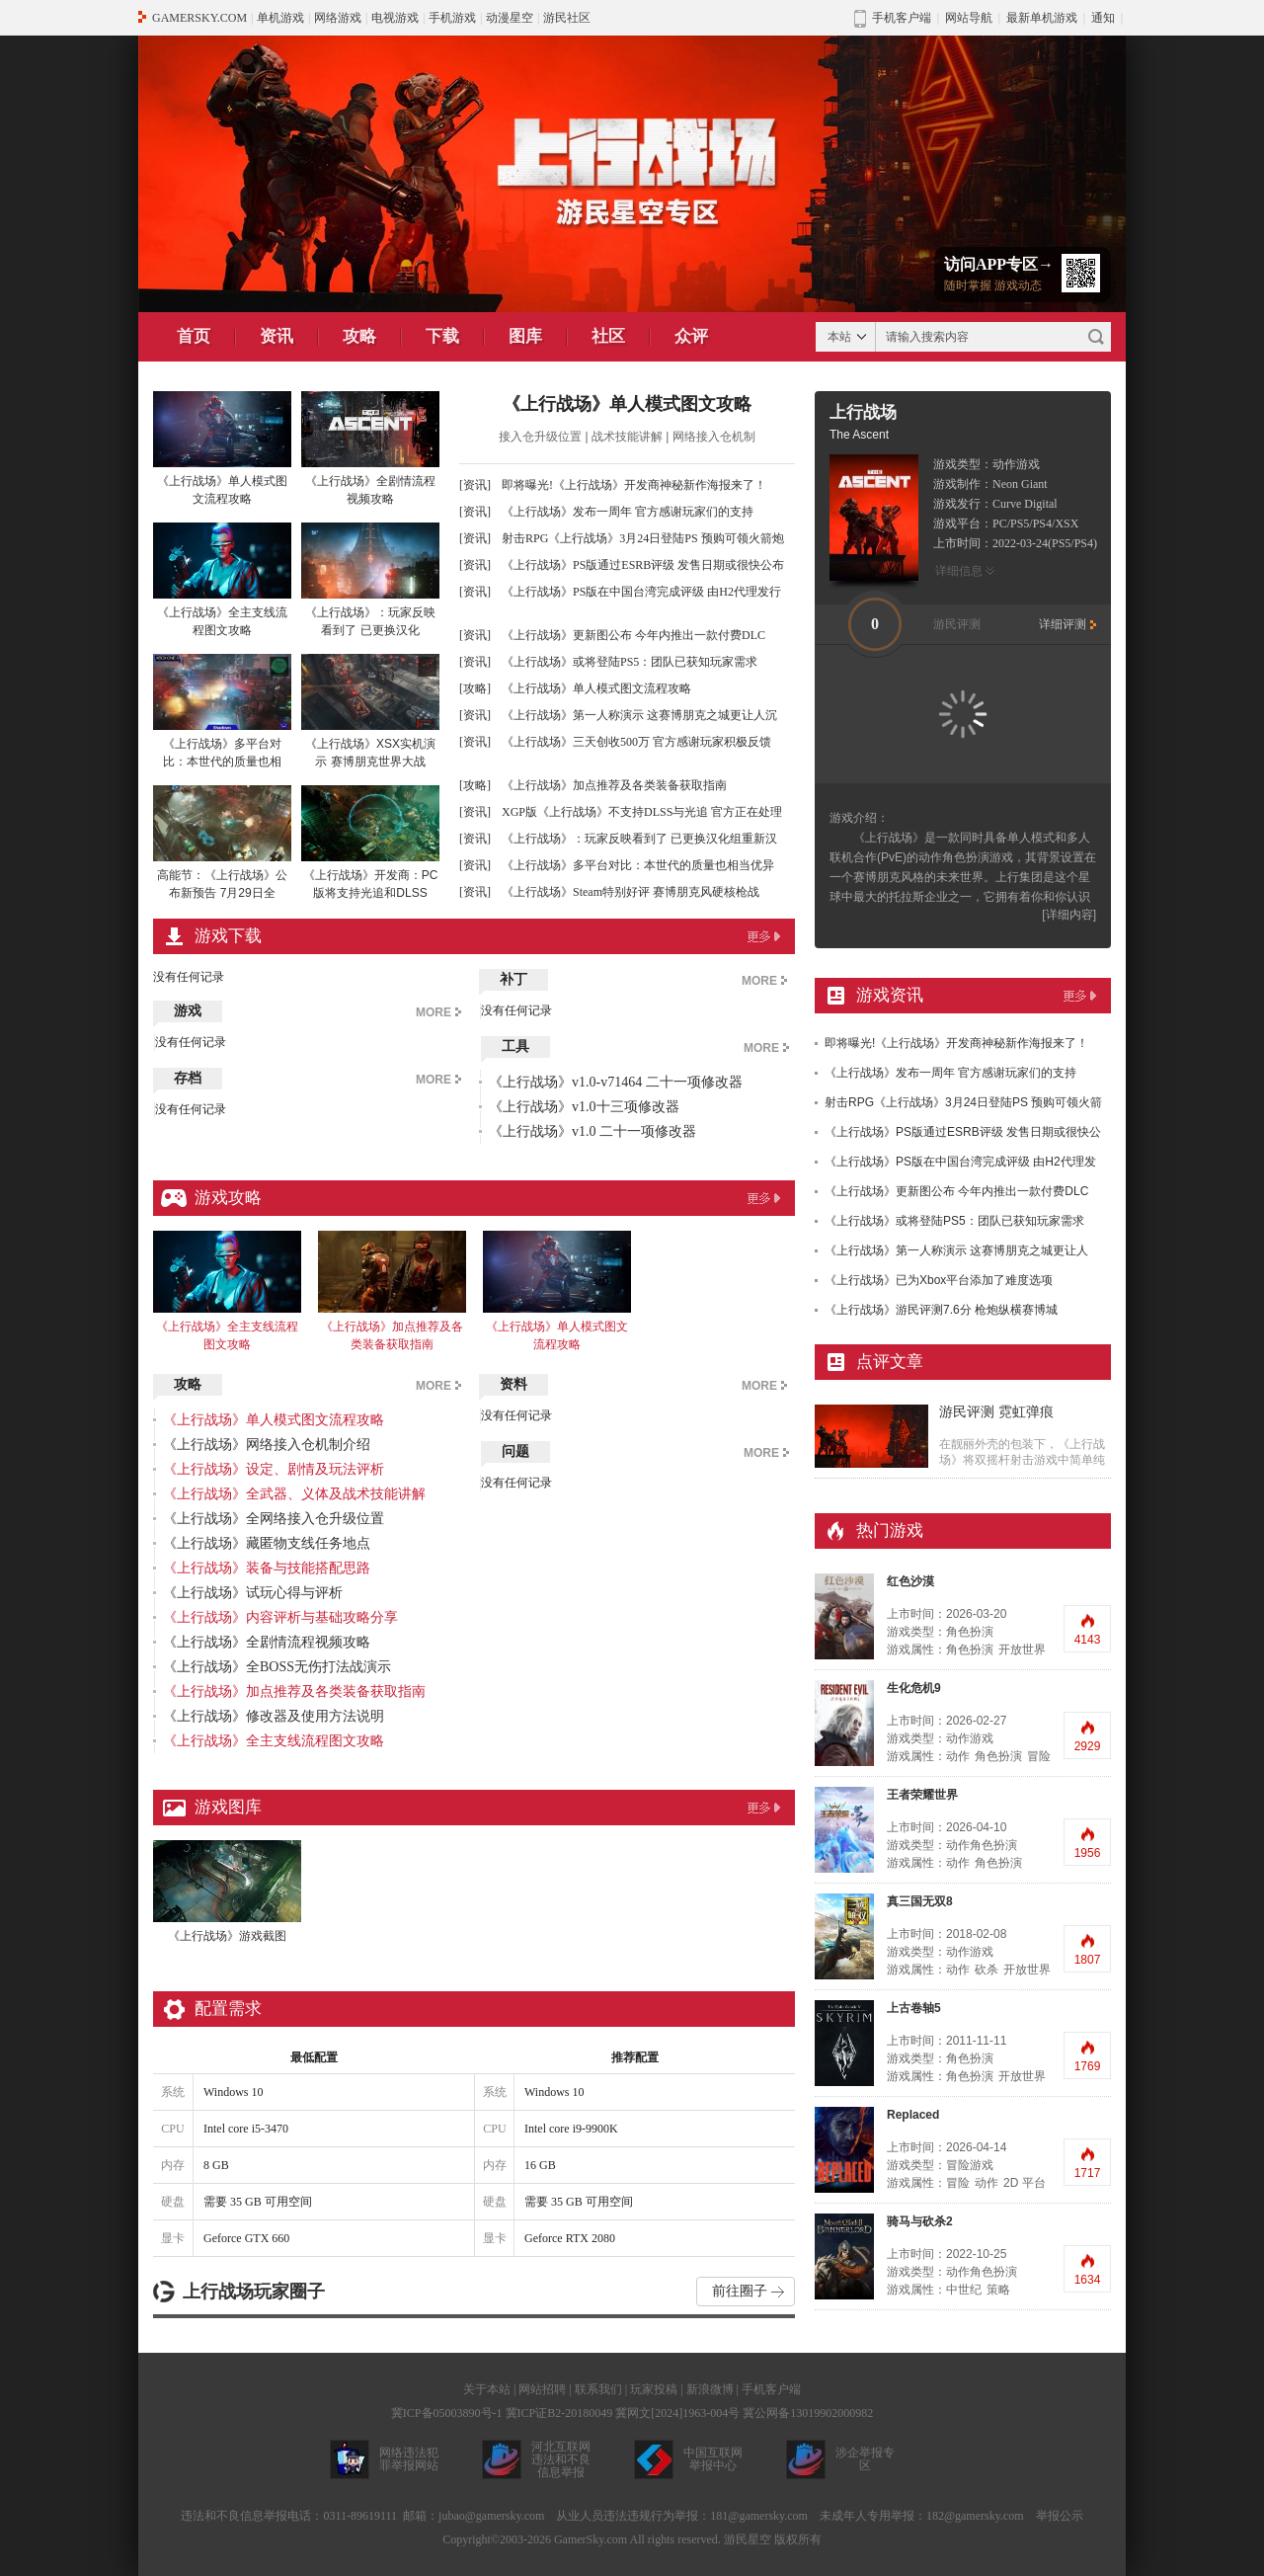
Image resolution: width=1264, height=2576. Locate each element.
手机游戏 (452, 18)
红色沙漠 (910, 1581)
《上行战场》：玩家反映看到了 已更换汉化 (370, 580)
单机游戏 (280, 18)
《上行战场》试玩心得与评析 (253, 1592)
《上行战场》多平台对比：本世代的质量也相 (222, 711)
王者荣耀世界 (922, 1795)
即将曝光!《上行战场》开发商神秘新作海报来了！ (634, 485)
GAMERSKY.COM (199, 18)
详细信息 (959, 571)
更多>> (1079, 995)
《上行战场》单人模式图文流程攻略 (222, 448)
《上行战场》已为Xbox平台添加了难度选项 (939, 1280)
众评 (691, 336)
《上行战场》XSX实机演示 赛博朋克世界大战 (370, 711)
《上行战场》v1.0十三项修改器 (584, 1106)
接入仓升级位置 (540, 436)
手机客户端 (771, 2389)
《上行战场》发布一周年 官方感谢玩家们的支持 (627, 512)
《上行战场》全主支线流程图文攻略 (222, 580)
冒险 (1039, 1756)
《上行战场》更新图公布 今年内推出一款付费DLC (633, 635)
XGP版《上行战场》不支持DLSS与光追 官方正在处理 (642, 812)
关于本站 (487, 2389)
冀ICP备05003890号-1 (447, 2413)
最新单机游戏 (1041, 18)
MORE (433, 1012)
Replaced (913, 2115)
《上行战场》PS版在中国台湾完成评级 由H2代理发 (960, 1161)
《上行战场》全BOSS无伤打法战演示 (277, 1666)
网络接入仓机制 (713, 436)
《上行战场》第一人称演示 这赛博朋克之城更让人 (956, 1250)
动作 (958, 1756)
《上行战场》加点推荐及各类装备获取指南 (614, 785)
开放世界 (1022, 1649)
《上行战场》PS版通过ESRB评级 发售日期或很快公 (963, 1132)
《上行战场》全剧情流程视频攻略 (370, 448)
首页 (193, 336)
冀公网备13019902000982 (808, 2413)
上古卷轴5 (914, 2008)
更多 (763, 936)
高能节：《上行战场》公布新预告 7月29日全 (222, 842)
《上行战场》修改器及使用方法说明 (273, 1716)
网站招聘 (542, 2389)
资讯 (276, 336)
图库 (525, 336)
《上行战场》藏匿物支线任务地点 (266, 1543)
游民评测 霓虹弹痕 (996, 1412)
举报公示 (1059, 2516)
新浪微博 (710, 2389)
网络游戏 (337, 18)
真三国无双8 (920, 1901)
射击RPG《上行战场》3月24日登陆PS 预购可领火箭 (963, 1102)
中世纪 (964, 2289)
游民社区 (567, 18)
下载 (442, 336)
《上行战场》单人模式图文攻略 (627, 404)
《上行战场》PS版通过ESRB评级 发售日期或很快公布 (643, 565)
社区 (608, 336)
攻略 (359, 336)
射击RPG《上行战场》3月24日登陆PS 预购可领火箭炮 (643, 538)
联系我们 (598, 2389)
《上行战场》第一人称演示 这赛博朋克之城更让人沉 (639, 715)
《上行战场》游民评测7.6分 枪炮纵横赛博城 (941, 1310)
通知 (1103, 18)
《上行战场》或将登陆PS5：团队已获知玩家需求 (629, 662)
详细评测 (1062, 624)
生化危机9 (914, 1688)
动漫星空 (509, 18)
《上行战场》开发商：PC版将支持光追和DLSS (370, 842)
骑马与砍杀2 (920, 2221)
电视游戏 (395, 18)
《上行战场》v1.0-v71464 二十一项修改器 (616, 1082)
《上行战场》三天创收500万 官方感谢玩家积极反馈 (636, 742)
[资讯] (475, 485)
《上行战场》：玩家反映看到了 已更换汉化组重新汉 (639, 838)
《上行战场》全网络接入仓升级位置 (273, 1518)
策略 (998, 2289)
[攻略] (475, 688)
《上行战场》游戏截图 (227, 1891)
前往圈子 (739, 2291)
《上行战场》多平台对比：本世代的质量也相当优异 (638, 865)
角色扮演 (969, 1649)
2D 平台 (1024, 2183)
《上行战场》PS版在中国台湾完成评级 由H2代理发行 (641, 592)
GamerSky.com (590, 2539)
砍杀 (986, 1969)
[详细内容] (1069, 915)
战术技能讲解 (627, 436)
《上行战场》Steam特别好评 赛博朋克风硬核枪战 (630, 892)
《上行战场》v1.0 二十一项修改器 (592, 1131)
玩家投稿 (653, 2389)
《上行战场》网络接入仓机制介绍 (266, 1444)
